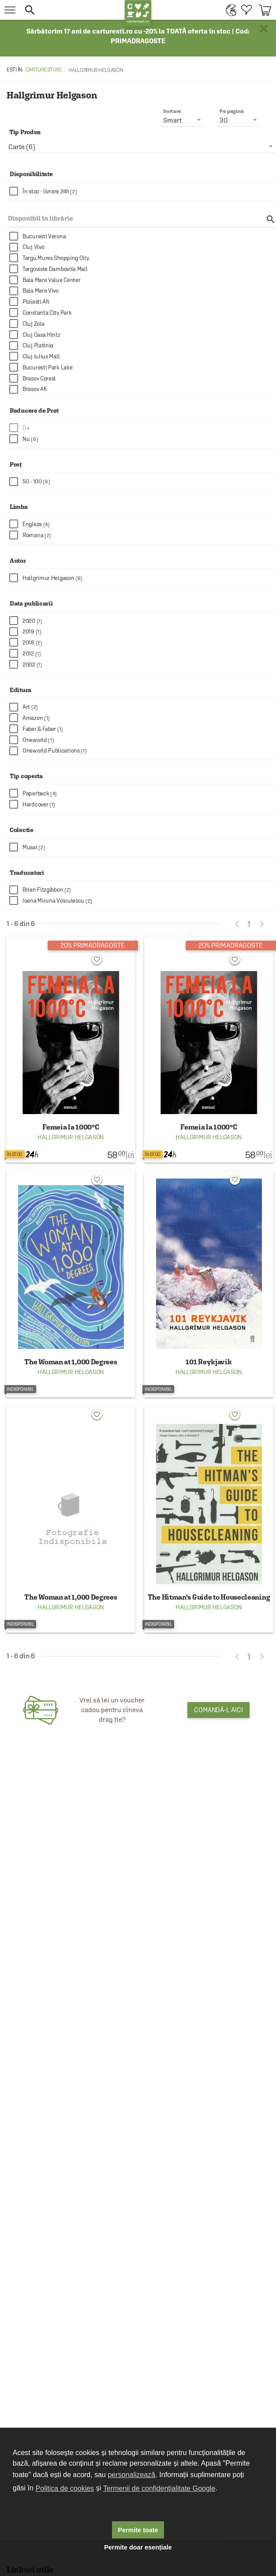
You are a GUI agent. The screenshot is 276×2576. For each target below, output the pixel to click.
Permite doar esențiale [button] (138, 2547)
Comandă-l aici (218, 1710)
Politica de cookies (65, 2488)
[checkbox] (142, 191)
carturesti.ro (44, 70)
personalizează (132, 2474)
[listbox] (141, 146)
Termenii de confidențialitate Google (159, 2488)
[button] (72, 10)
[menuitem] (229, 10)
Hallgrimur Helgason (70, 1137)
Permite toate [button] (138, 2530)
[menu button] (10, 10)
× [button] (263, 29)
